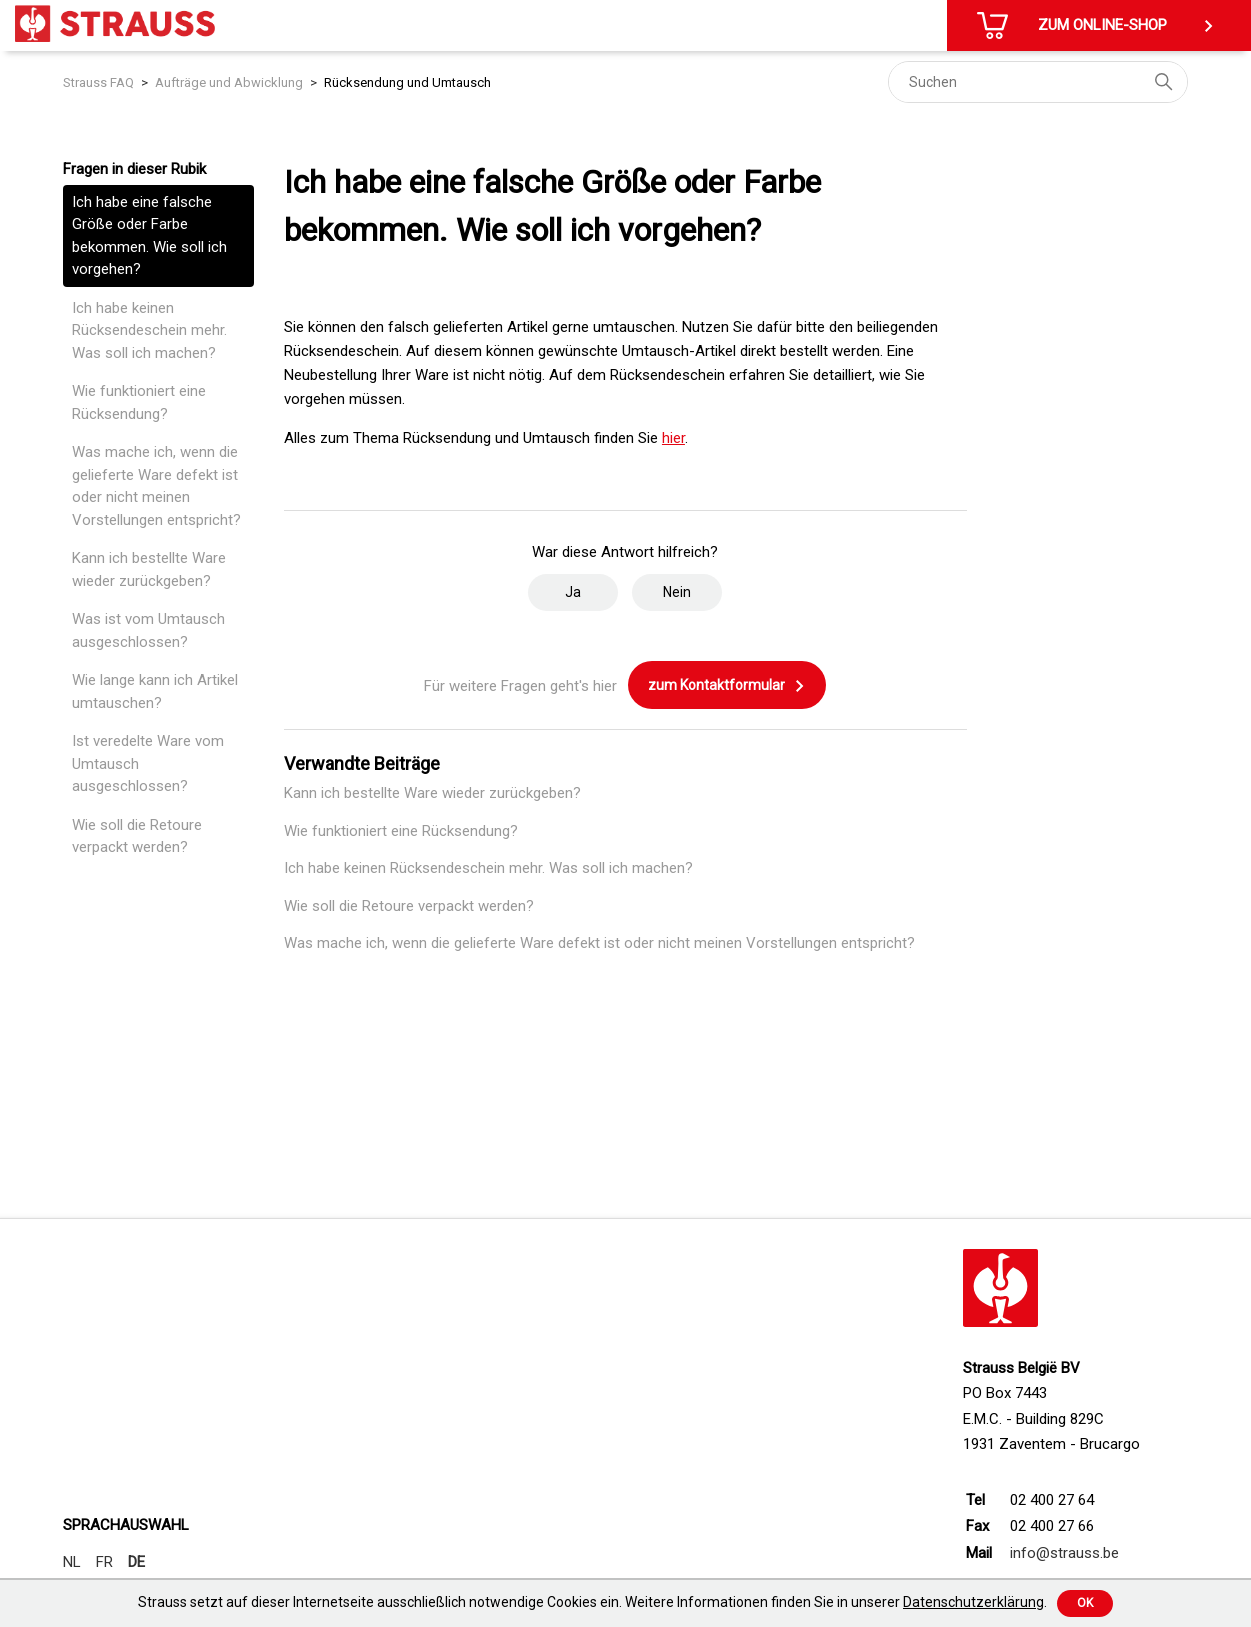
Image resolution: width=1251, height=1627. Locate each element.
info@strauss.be (1064, 1553)
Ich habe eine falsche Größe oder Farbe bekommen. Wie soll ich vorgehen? (149, 236)
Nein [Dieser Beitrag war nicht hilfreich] (677, 592)
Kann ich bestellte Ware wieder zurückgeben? (149, 569)
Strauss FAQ (98, 82)
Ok (1085, 1603)
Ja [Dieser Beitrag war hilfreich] (573, 592)
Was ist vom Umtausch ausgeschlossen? (148, 630)
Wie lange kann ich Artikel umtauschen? (155, 691)
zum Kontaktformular (727, 686)
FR (104, 1562)
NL (72, 1562)
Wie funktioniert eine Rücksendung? (139, 402)
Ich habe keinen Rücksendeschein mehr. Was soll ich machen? (149, 330)
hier (673, 438)
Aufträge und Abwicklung (229, 82)
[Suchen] (1038, 82)
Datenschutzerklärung (973, 1602)
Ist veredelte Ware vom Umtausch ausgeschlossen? (148, 763)
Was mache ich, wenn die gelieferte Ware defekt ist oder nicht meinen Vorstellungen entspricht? (156, 486)
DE (136, 1562)
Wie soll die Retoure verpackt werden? (137, 836)
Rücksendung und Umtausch (407, 82)
